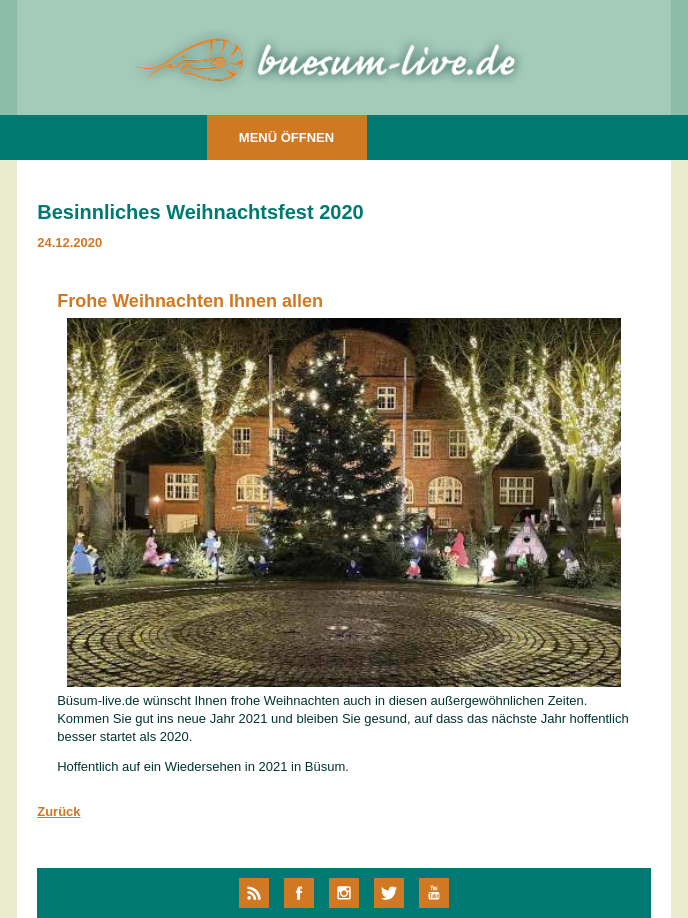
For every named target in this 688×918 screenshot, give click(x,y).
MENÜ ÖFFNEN (286, 137)
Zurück (58, 811)
